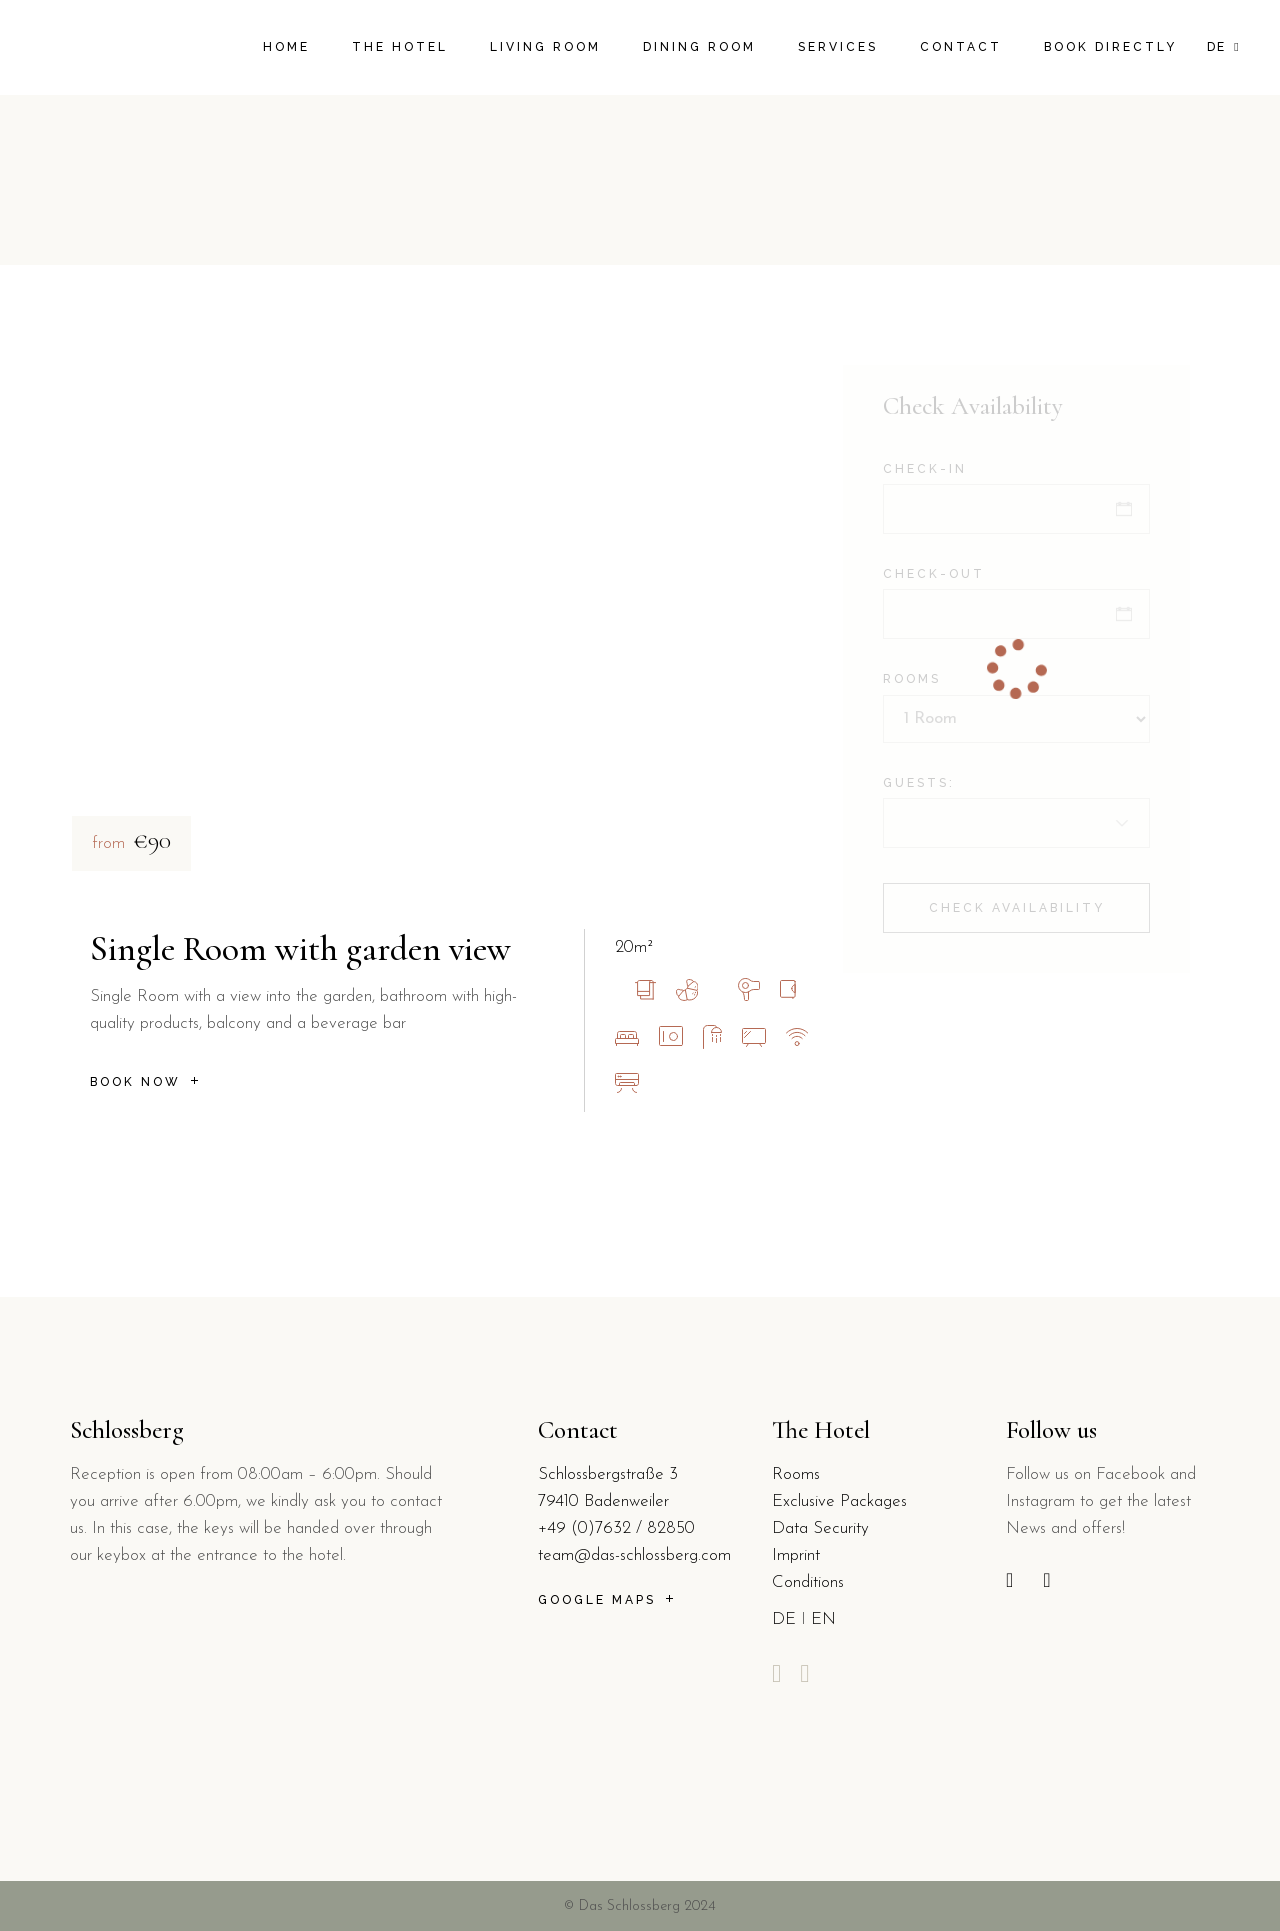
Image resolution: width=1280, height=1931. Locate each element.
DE (784, 1619)
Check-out (934, 574)
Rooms (796, 1474)
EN (823, 1619)
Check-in (925, 469)
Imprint (796, 1555)
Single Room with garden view (300, 949)
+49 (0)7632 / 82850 (616, 1528)
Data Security (820, 1528)
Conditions (808, 1582)
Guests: (919, 783)
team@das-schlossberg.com (634, 1555)
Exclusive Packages (839, 1501)
